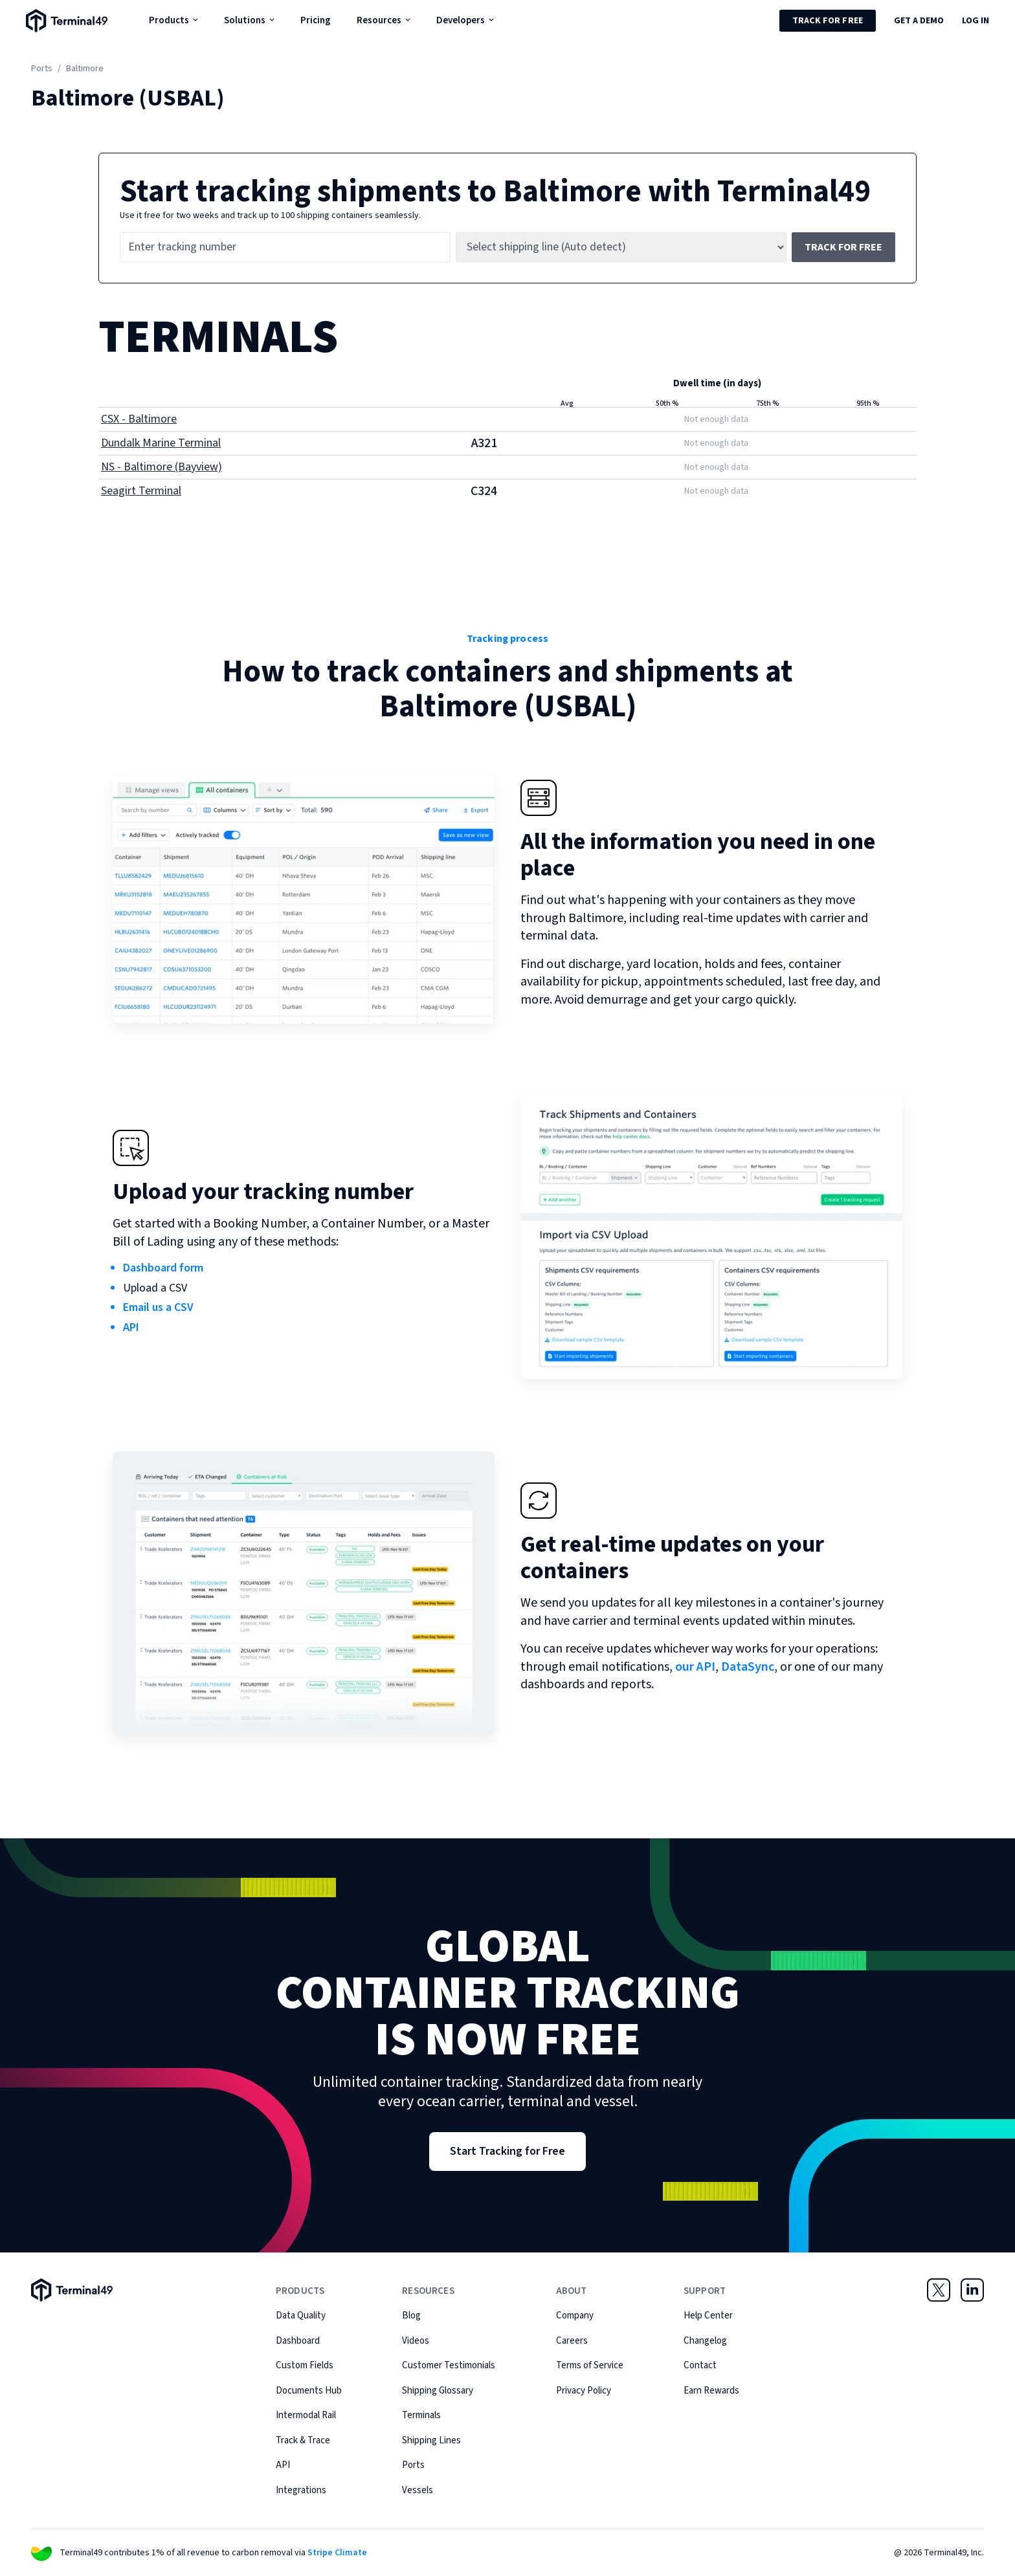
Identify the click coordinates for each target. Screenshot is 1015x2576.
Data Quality (301, 2315)
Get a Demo (919, 20)
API (131, 1327)
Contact (700, 2365)
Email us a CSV (158, 1307)
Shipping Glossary (437, 2390)
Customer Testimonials (448, 2365)
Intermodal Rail (306, 2415)
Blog (411, 2315)
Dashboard (298, 2341)
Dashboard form (163, 1268)
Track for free (843, 247)
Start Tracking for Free (507, 2151)
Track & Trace (303, 2440)
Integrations (301, 2490)
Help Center (708, 2315)
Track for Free (827, 20)
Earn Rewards (711, 2390)
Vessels (417, 2490)
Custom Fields (304, 2365)
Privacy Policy (583, 2390)
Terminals (421, 2415)
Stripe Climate (337, 2552)
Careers (572, 2341)
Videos (415, 2341)
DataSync (747, 1667)
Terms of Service (589, 2365)
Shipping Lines (431, 2440)
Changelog (705, 2341)
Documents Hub (309, 2390)
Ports (41, 68)
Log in (975, 20)
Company (575, 2315)
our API (695, 1667)
